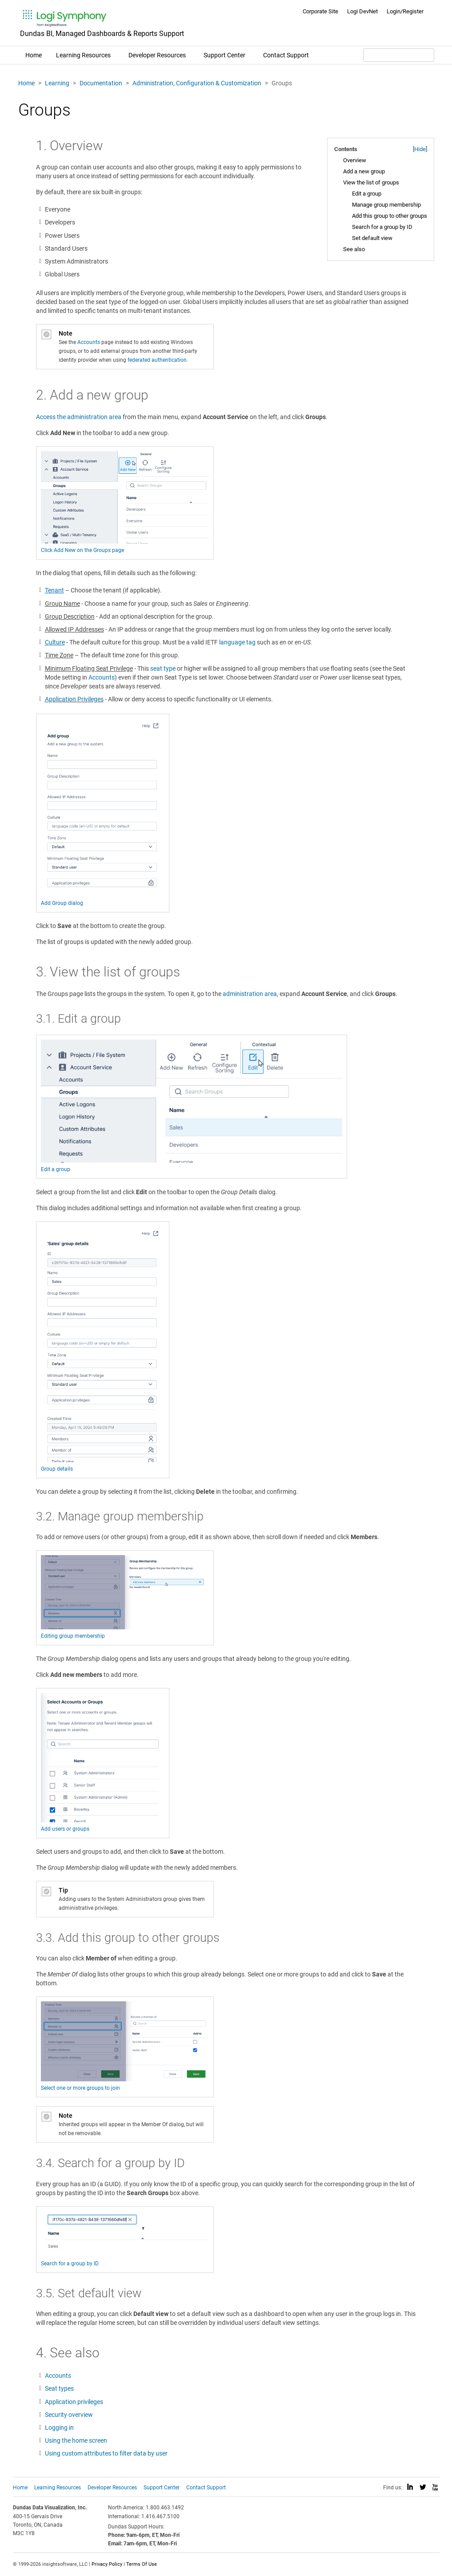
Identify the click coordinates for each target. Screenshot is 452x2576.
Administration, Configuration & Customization (196, 83)
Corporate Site (320, 11)
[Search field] (398, 55)
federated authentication (157, 360)
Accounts (88, 342)
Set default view (372, 238)
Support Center (224, 55)
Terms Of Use (141, 2564)
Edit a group (366, 193)
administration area (250, 993)
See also (354, 249)
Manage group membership (386, 204)
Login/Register (405, 11)
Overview (354, 160)
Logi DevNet (362, 11)
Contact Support (286, 55)
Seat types (59, 2388)
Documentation (101, 83)
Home (33, 55)
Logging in (59, 2427)
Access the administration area (78, 416)
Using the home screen (76, 2440)
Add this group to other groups (389, 215)
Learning (57, 83)
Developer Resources (157, 55)
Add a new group (364, 171)
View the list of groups (371, 182)
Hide (420, 149)
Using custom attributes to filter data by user (106, 2453)
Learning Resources (83, 55)
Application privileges (74, 2401)
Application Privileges (74, 699)
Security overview (69, 2414)
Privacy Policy (107, 2564)
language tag (237, 642)
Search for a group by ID (382, 227)
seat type (163, 668)
